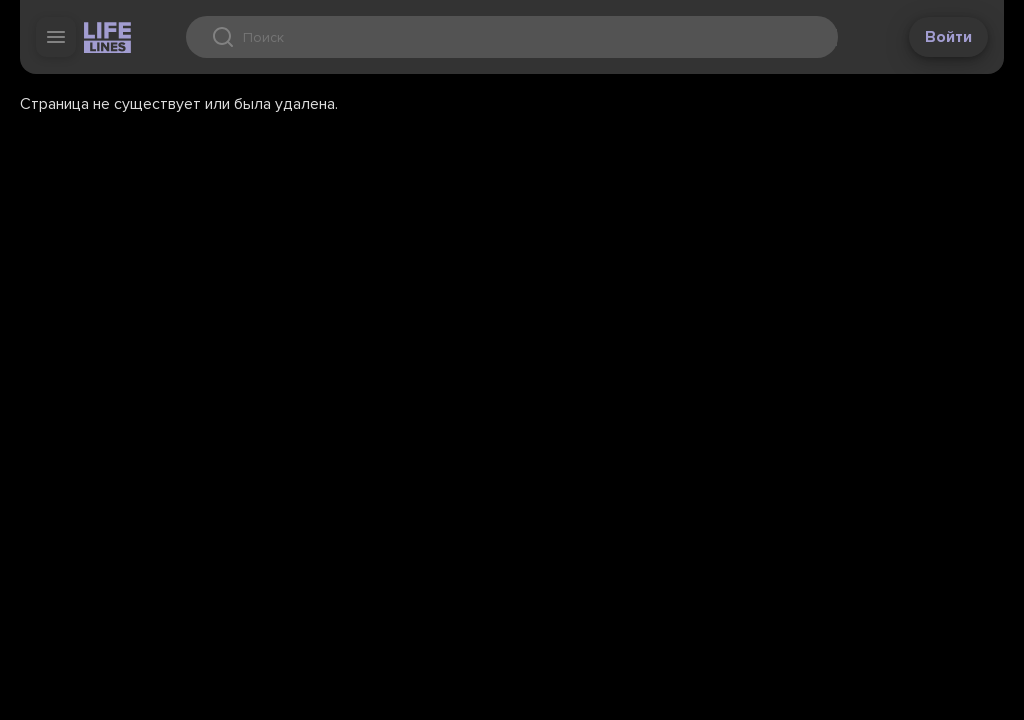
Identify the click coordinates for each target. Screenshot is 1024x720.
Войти (948, 37)
